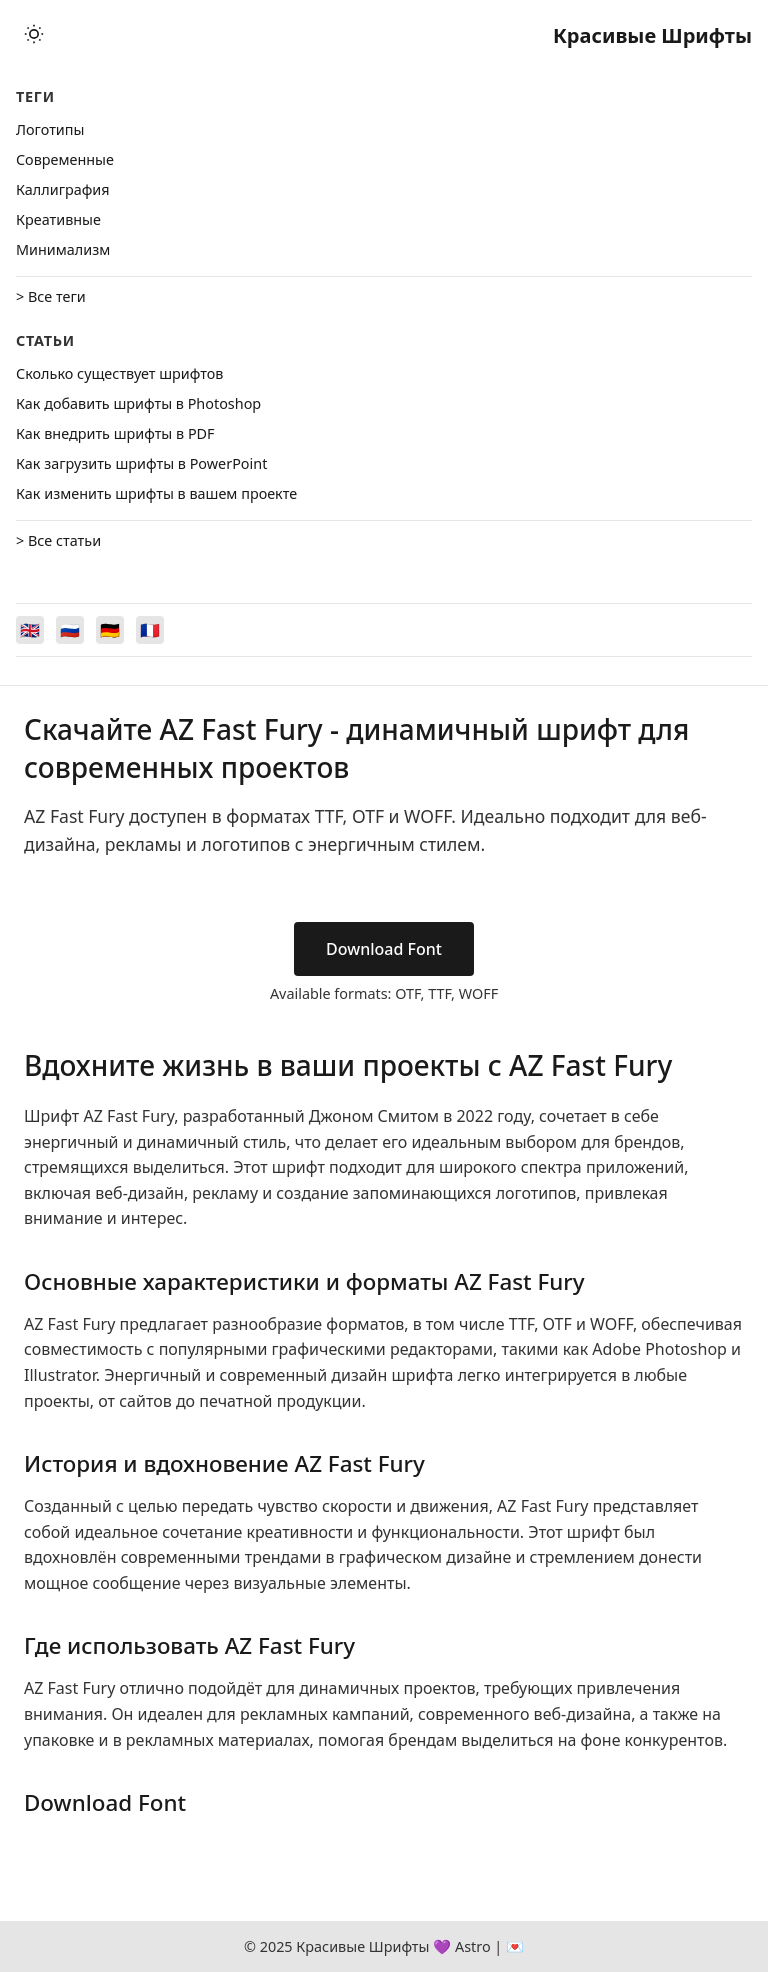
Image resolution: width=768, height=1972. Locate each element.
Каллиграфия (63, 189)
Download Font (384, 949)
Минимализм (63, 249)
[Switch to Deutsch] (110, 630)
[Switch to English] (30, 630)
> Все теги (51, 296)
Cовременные (65, 159)
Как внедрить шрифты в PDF (115, 433)
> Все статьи (58, 540)
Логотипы (50, 129)
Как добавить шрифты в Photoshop (138, 403)
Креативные (58, 219)
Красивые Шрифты (652, 35)
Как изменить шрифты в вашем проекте (156, 493)
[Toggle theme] (34, 35)
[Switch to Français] (150, 630)
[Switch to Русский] (70, 630)
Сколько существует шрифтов (119, 373)
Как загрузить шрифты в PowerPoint (141, 463)
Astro (473, 1946)
